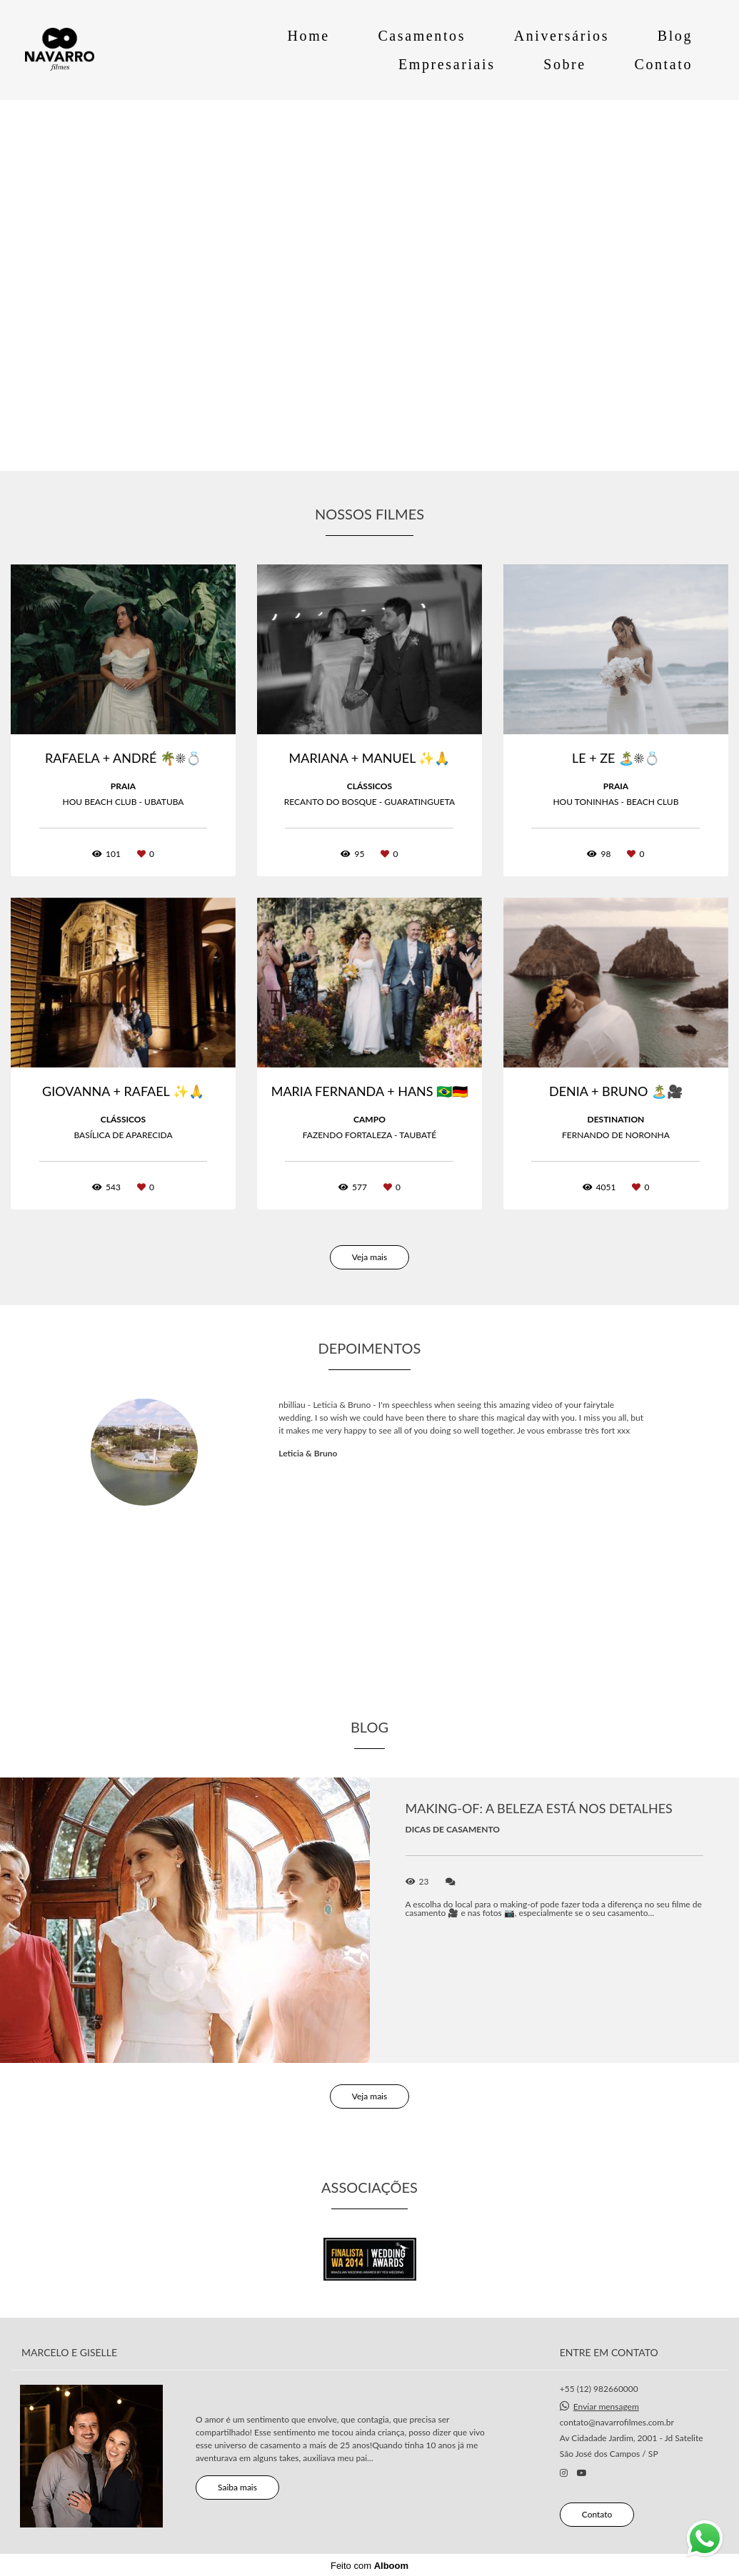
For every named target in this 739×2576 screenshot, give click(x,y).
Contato (663, 64)
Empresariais (447, 64)
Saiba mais (237, 2486)
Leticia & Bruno (307, 1453)
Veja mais (369, 1257)
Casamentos (422, 36)
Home (309, 36)
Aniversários (561, 36)
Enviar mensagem (606, 2406)
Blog (675, 36)
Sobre (564, 64)
